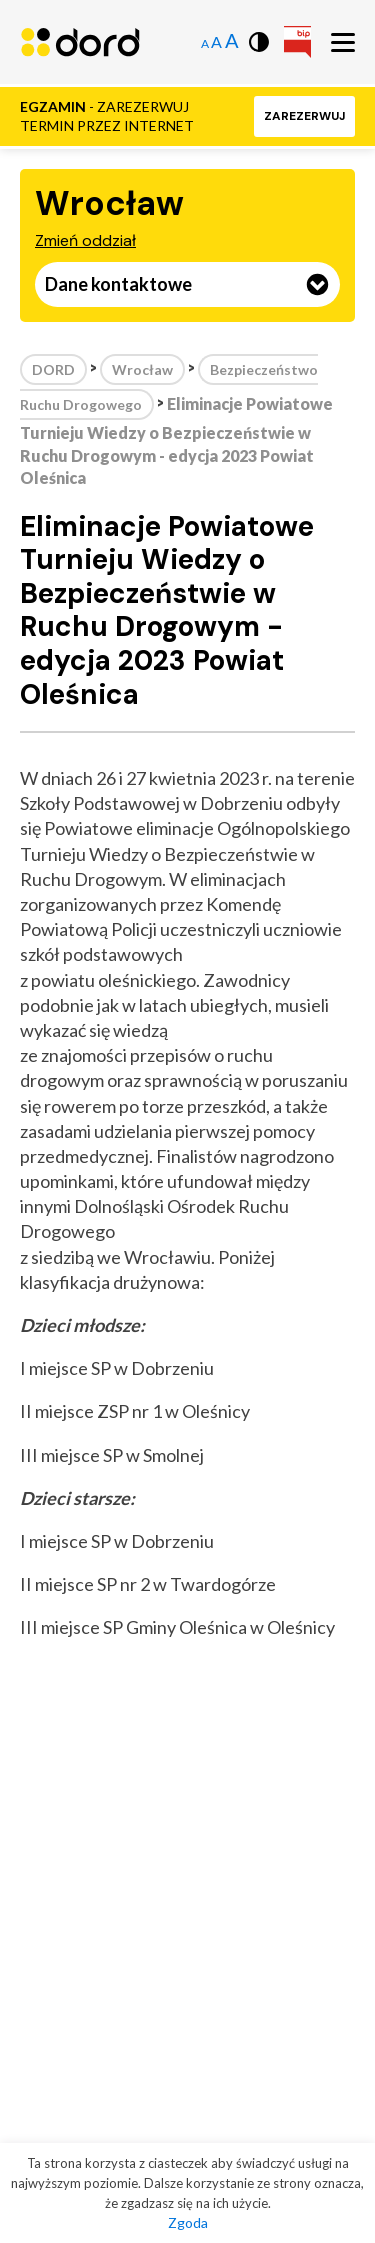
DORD (53, 369)
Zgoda (188, 2222)
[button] (304, 116)
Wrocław (142, 369)
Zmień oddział (85, 240)
